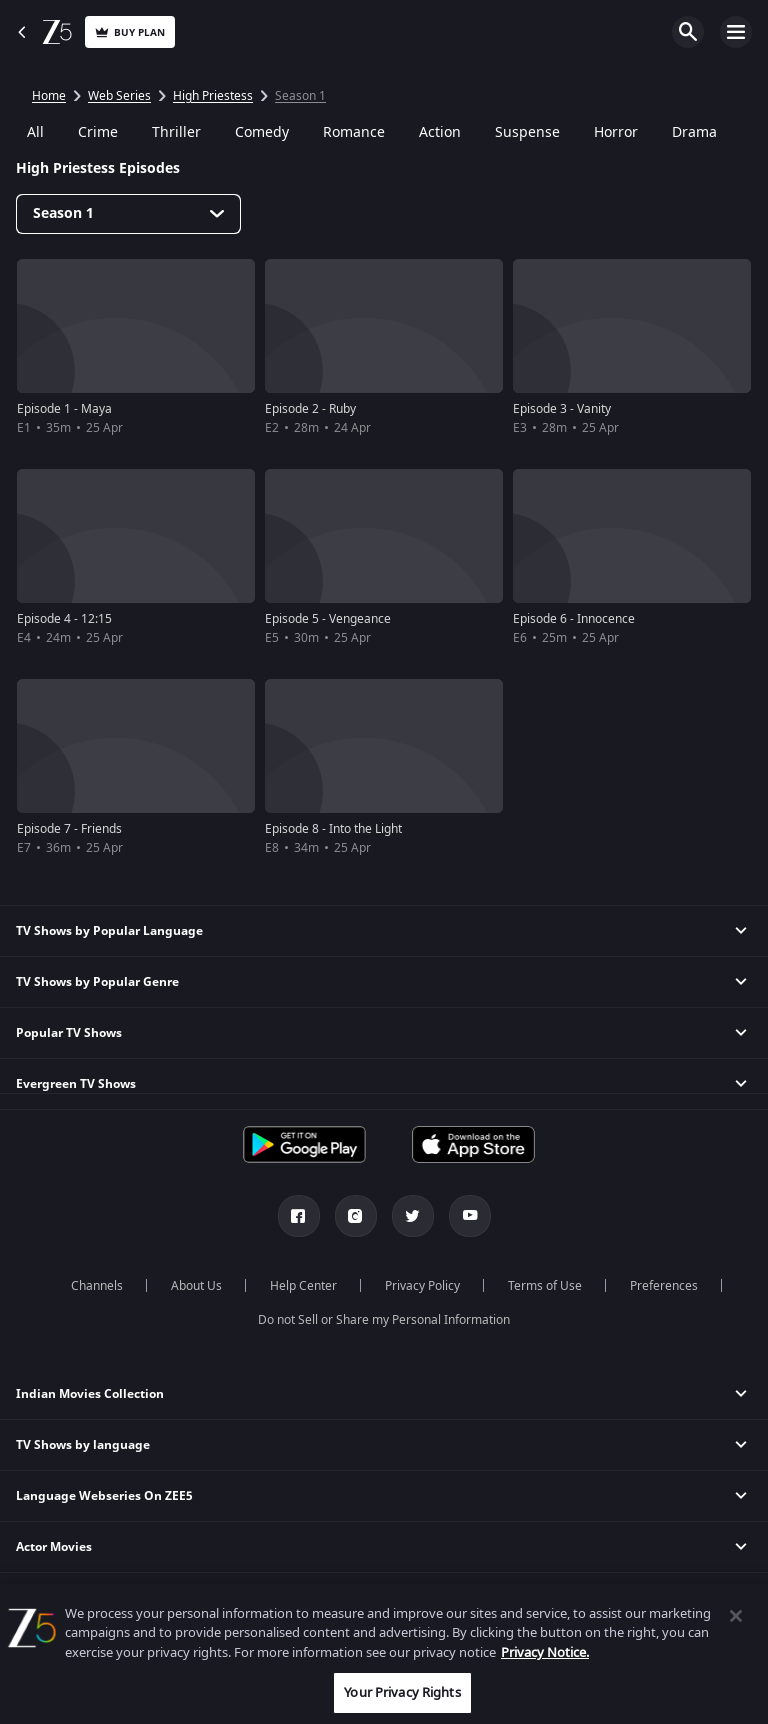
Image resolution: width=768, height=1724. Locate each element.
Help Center (303, 1286)
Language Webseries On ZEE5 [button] (104, 1496)
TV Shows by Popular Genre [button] (97, 982)
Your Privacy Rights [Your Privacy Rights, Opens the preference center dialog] (402, 1692)
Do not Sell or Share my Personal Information (384, 1320)
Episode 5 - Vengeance (328, 619)
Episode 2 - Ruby (310, 409)
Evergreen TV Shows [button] (76, 1084)
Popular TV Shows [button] (69, 1033)
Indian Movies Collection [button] (90, 1394)
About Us (196, 1286)
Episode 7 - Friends (69, 829)
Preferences (664, 1286)
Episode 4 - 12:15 (64, 619)
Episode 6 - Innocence (574, 619)
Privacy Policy (422, 1286)
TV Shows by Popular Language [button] (109, 931)
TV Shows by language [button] (83, 1445)
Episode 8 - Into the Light (333, 829)
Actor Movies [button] (54, 1547)
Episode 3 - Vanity (562, 409)
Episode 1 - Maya (64, 409)
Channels (97, 1286)
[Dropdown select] (128, 214)
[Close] (736, 1616)
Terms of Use (545, 1286)
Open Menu (736, 32)
